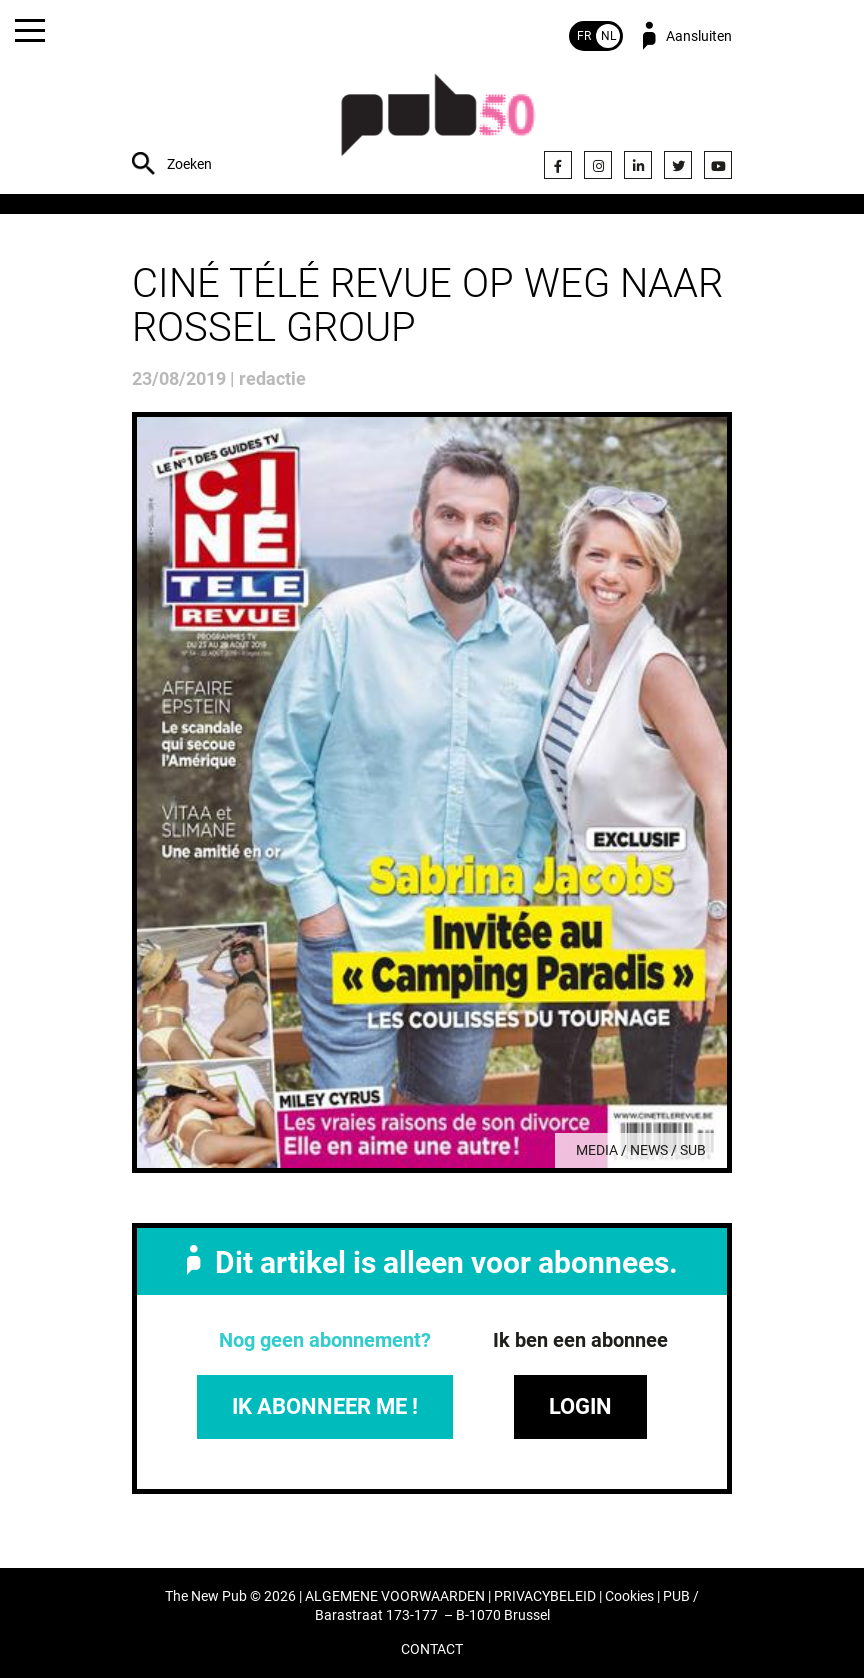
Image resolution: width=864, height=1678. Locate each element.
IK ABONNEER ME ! (325, 1406)
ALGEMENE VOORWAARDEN (395, 1596)
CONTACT (432, 1649)
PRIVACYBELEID (545, 1596)
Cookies (629, 1596)
